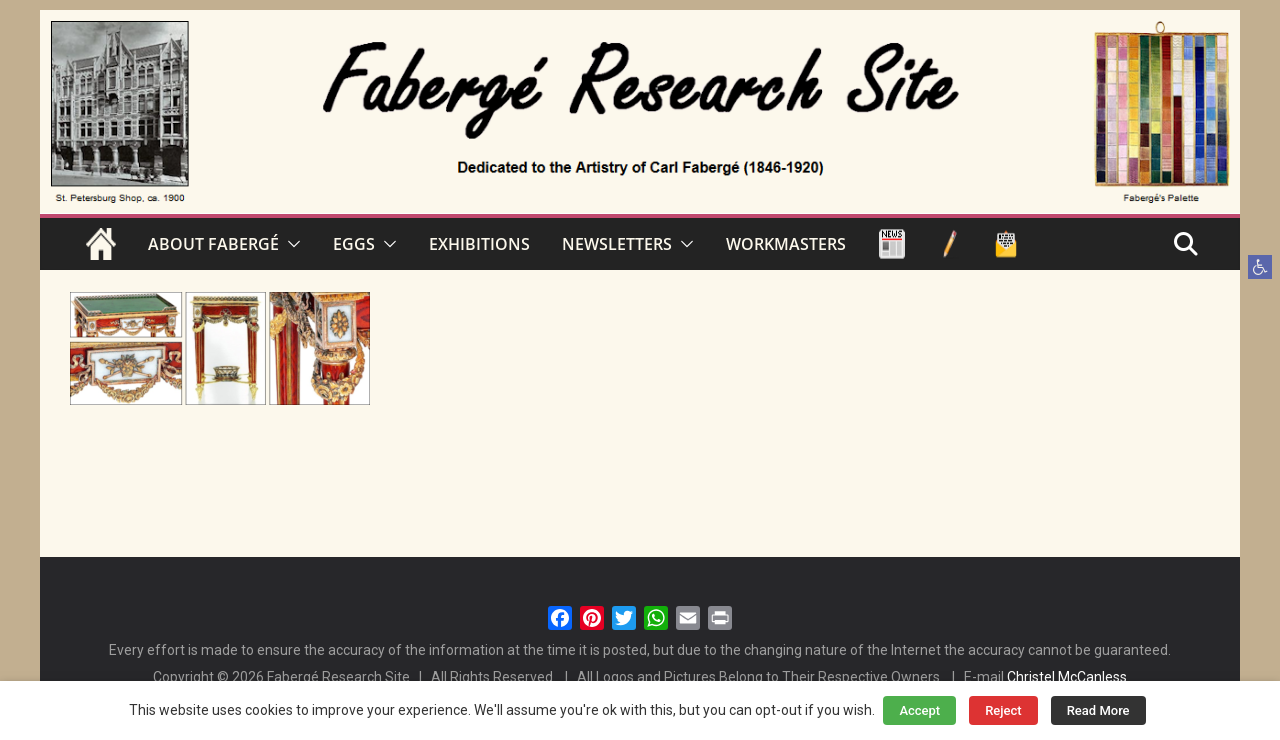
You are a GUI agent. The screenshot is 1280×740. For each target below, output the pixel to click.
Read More (1098, 710)
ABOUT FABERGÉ (213, 244)
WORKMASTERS (786, 244)
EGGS (354, 244)
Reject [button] (1003, 710)
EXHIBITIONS (479, 244)
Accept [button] (919, 710)
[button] (1260, 267)
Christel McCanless (1067, 677)
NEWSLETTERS (617, 244)
